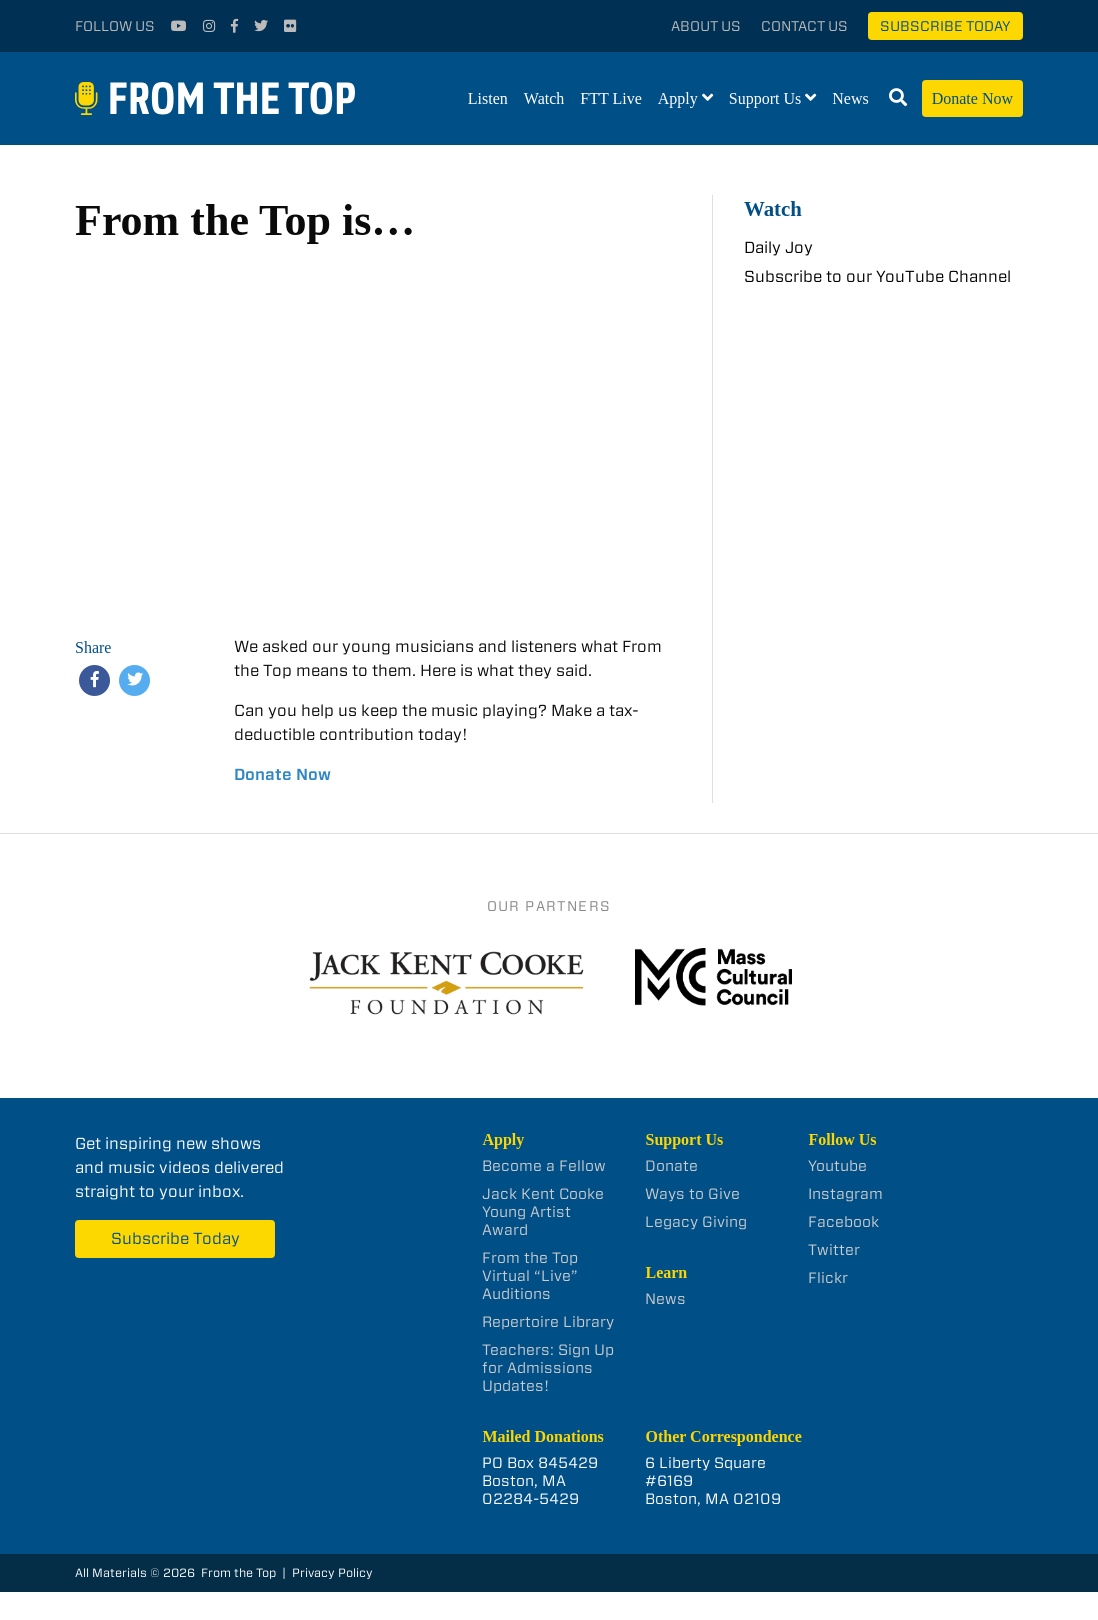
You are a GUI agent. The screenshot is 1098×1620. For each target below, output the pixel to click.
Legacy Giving (696, 1222)
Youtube (837, 1166)
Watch (544, 98)
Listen (488, 98)
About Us (706, 26)
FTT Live (610, 98)
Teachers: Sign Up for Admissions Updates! (548, 1368)
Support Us (765, 98)
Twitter (834, 1250)
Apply (678, 98)
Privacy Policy (332, 1572)
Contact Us (804, 26)
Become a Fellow (544, 1166)
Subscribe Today (945, 26)
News (850, 98)
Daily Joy (778, 247)
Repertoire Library (548, 1322)
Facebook (843, 1222)
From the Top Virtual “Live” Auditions (530, 1276)
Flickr (828, 1278)
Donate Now (972, 98)
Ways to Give (692, 1194)
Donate (671, 1166)
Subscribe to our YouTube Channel (877, 276)
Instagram (845, 1194)
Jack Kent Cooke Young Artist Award (543, 1212)
